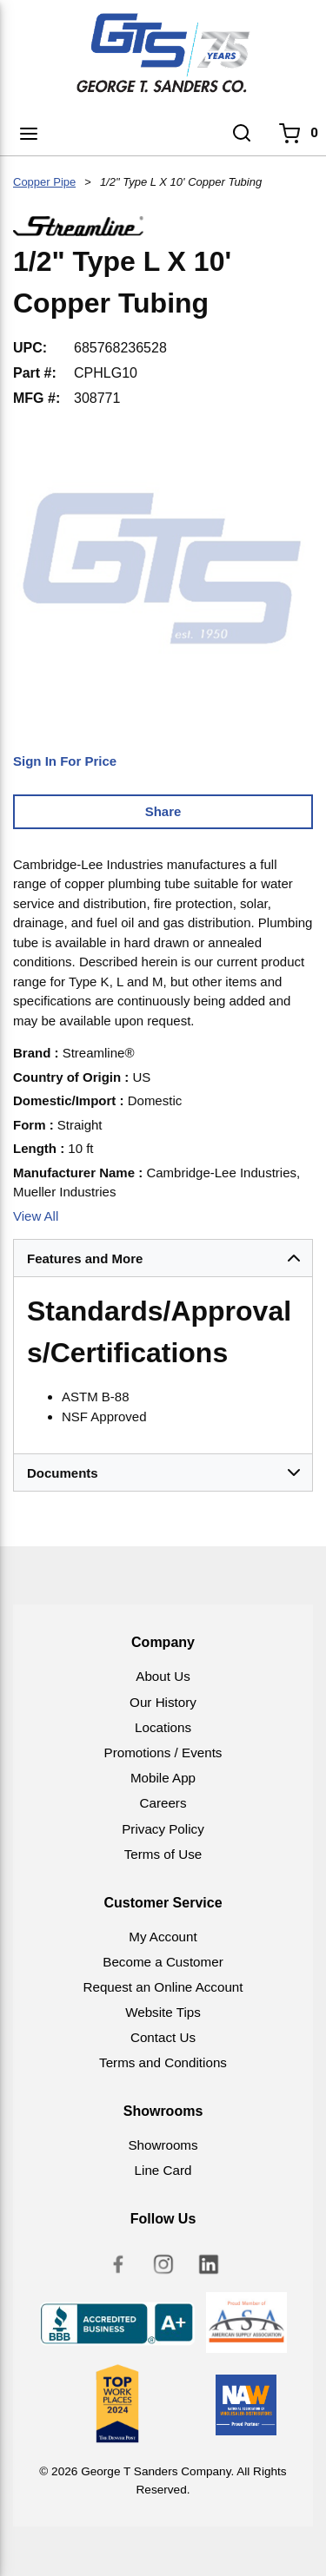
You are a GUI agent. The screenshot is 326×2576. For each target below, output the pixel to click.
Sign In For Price (64, 761)
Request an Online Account (163, 1987)
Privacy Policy (163, 1829)
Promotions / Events (163, 1752)
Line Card (163, 2170)
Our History (163, 1702)
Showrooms (162, 2145)
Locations (163, 1727)
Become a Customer (163, 1961)
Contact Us (163, 2037)
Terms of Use (163, 1854)
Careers (162, 1802)
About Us (163, 1676)
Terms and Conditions (163, 2062)
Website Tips (163, 2012)
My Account (163, 1936)
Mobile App (163, 1777)
